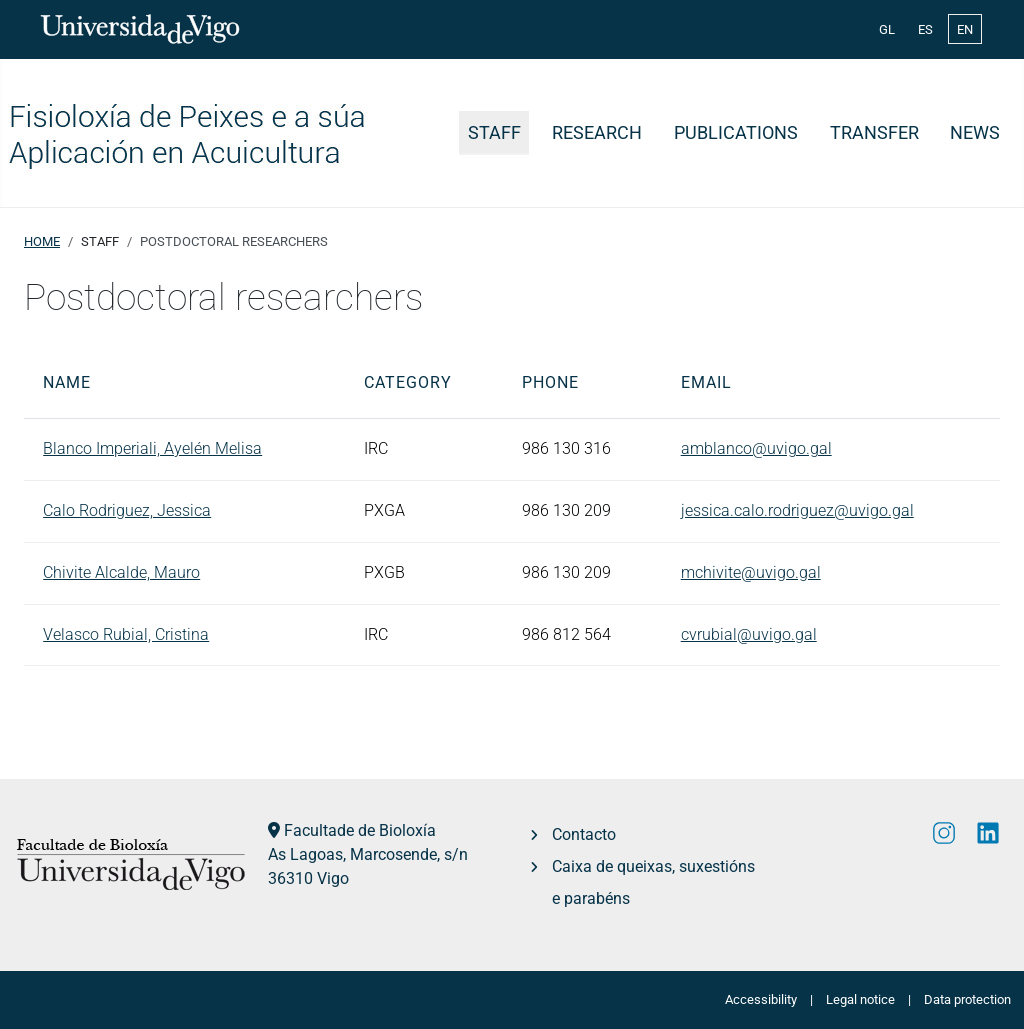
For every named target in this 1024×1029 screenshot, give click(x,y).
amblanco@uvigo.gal (756, 448)
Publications (736, 133)
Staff (494, 133)
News (975, 133)
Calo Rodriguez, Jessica (127, 510)
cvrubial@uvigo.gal (749, 634)
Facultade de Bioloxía (360, 830)
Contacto (584, 834)
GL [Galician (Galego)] (887, 29)
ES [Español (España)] (925, 29)
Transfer (874, 133)
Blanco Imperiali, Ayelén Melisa (152, 448)
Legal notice (860, 999)
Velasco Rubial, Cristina (126, 634)
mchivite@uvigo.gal (751, 572)
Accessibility (761, 999)
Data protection (967, 999)
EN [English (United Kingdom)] (965, 29)
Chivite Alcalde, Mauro (121, 572)
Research (597, 133)
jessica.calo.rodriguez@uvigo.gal (797, 510)
